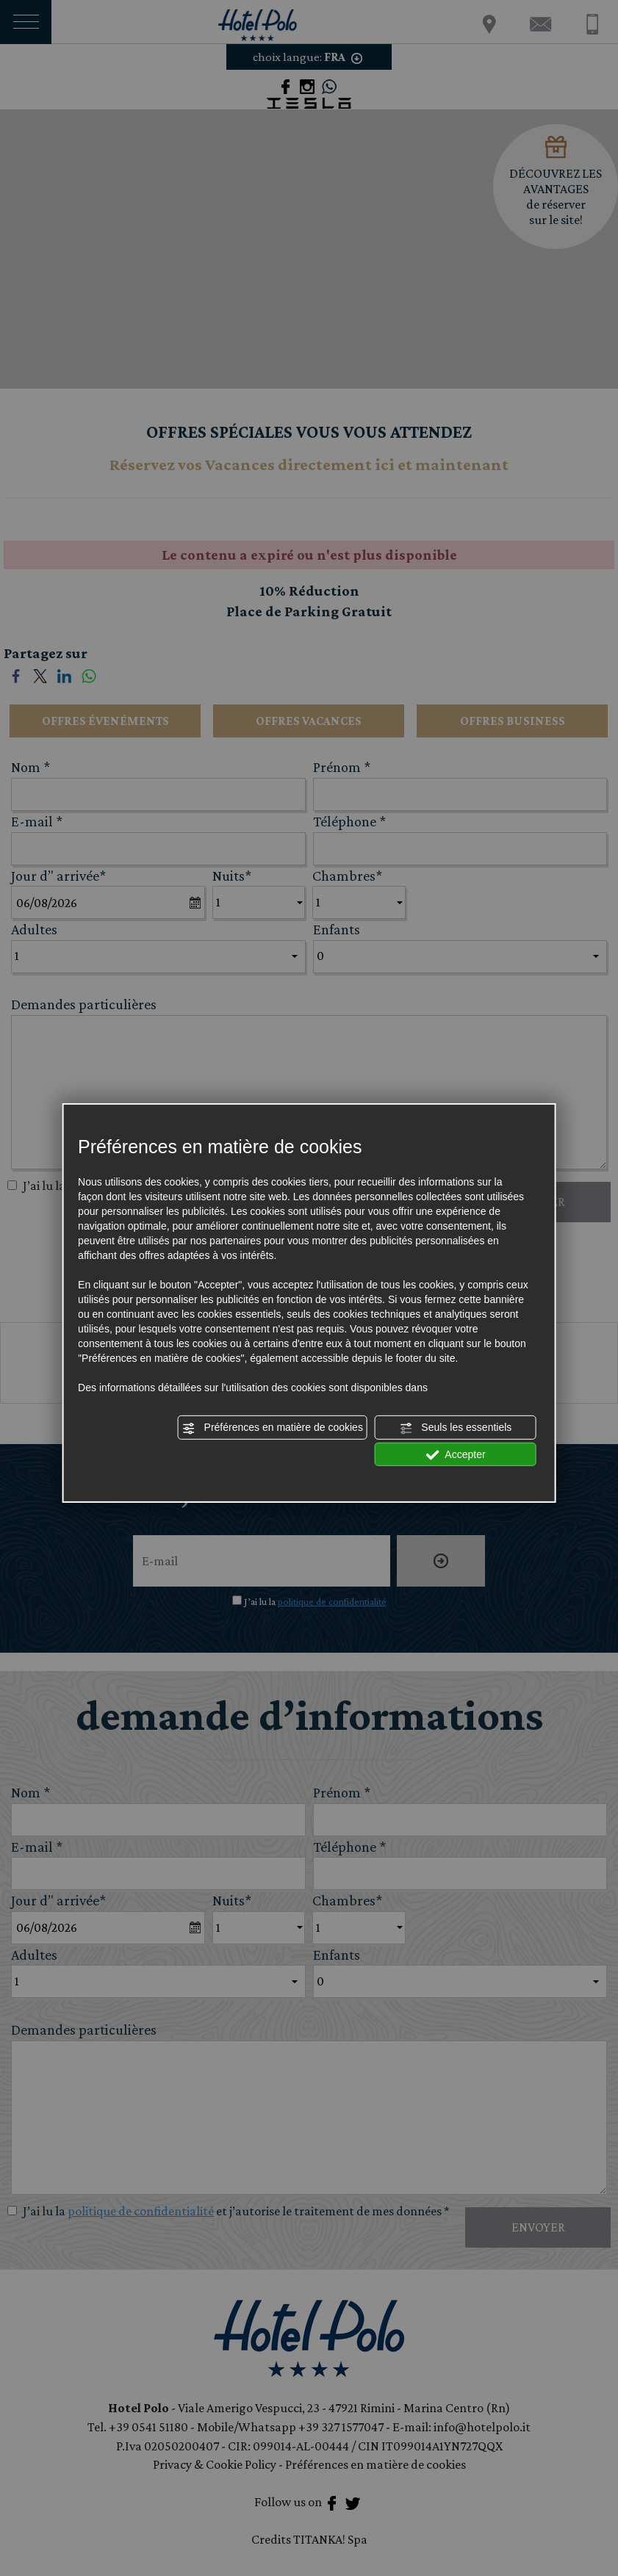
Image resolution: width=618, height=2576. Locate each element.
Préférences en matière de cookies (272, 1428)
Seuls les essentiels (455, 1428)
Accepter (455, 1454)
